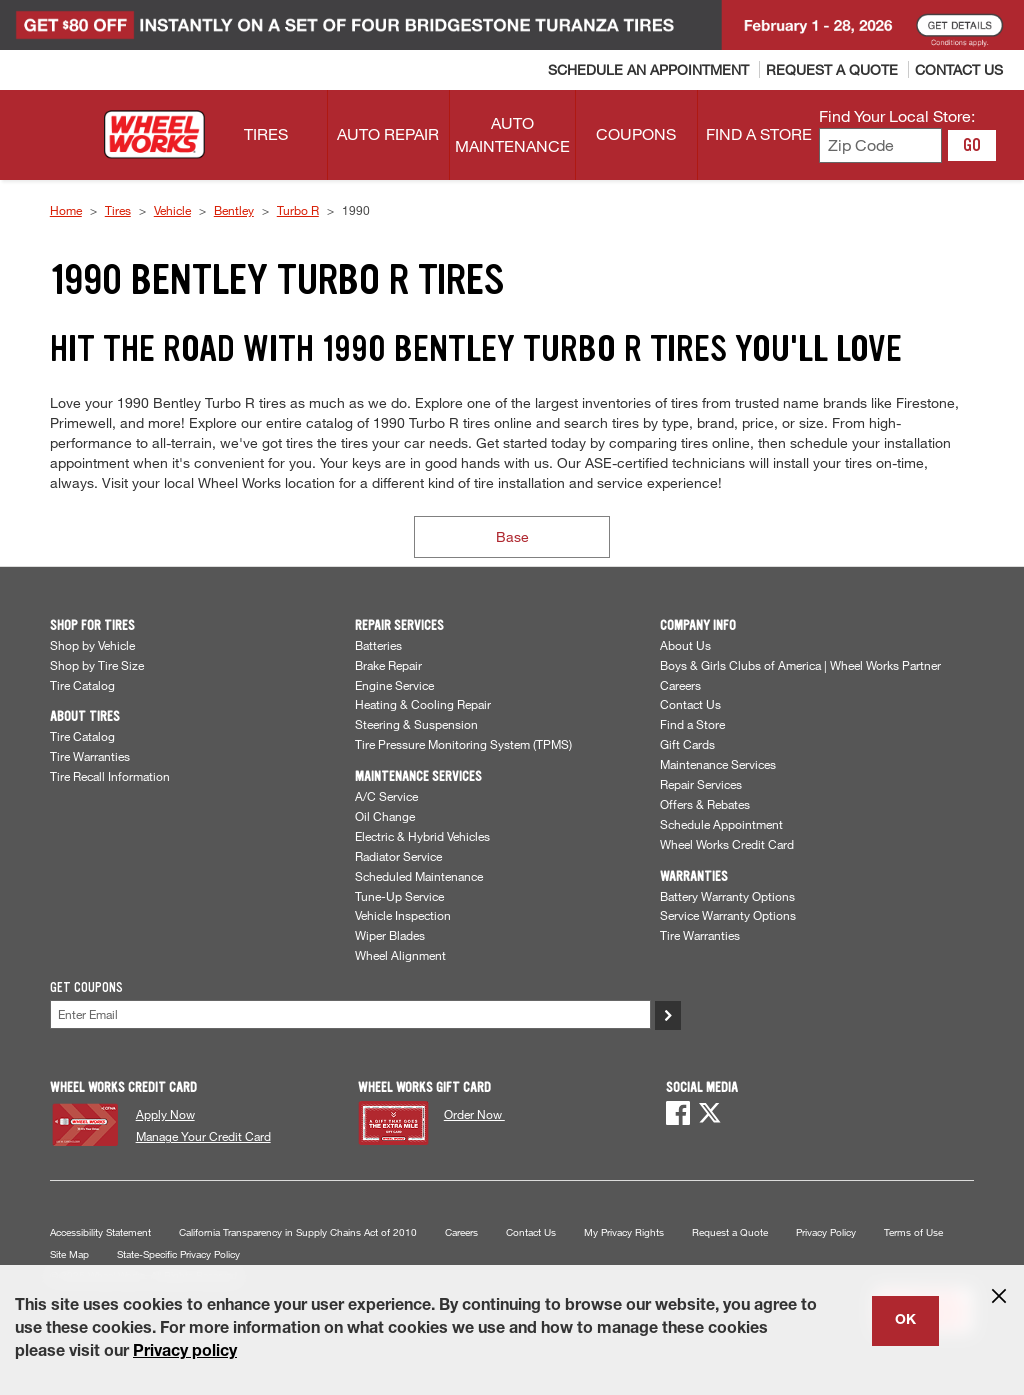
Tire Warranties (90, 756)
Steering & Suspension (416, 724)
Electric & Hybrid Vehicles (422, 836)
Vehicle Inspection (403, 915)
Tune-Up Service (399, 896)
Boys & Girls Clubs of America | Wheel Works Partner (800, 665)
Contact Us (690, 704)
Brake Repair (388, 665)
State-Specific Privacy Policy (178, 1254)
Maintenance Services (718, 764)
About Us (685, 645)
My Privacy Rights (624, 1232)
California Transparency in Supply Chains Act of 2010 (298, 1232)
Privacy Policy (826, 1232)
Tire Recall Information (110, 776)
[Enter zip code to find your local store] (880, 145)
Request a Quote (730, 1232)
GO (972, 145)
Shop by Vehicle (92, 645)
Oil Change (385, 816)
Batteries (378, 645)
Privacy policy (185, 1353)
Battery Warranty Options (727, 896)
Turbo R (298, 210)
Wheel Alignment (400, 955)
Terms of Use (913, 1232)
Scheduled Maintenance (419, 876)
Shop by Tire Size (97, 665)
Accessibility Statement (100, 1232)
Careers (680, 685)
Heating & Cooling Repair (423, 704)
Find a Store (692, 724)
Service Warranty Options (728, 915)
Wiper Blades (390, 935)
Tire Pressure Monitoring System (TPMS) (463, 744)
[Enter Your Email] (350, 1014)
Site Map (69, 1254)
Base (512, 536)
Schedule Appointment (721, 824)
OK (905, 1321)
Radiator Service (398, 856)
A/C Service (386, 796)
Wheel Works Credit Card (727, 844)
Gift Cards (687, 744)
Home (66, 210)
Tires (118, 210)
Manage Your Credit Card (203, 1136)
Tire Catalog (82, 685)
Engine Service (394, 685)
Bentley (234, 210)
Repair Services (701, 784)
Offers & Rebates (705, 804)
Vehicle (172, 210)
